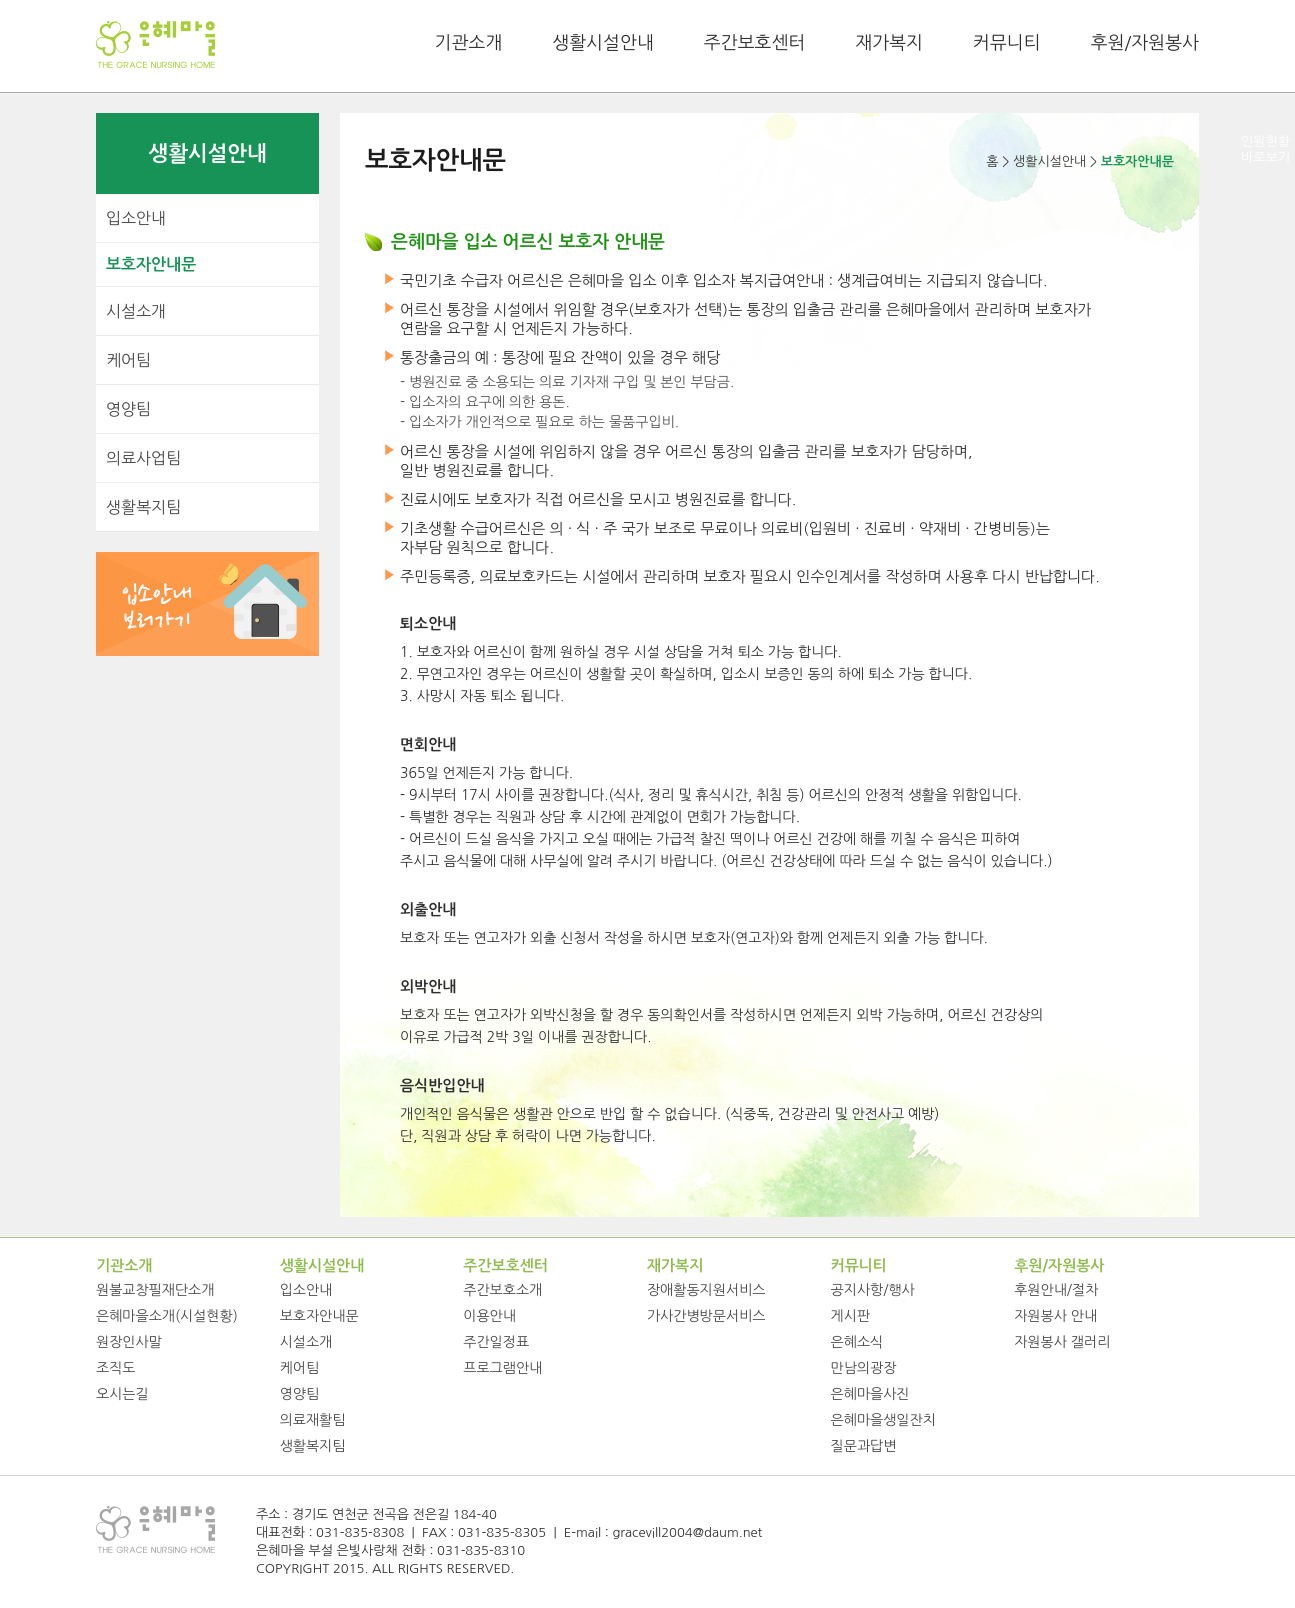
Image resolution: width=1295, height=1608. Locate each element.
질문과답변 (864, 1446)
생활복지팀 (143, 507)
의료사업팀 (143, 458)
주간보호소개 (502, 1290)
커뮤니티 (1007, 43)
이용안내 (489, 1316)
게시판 (850, 1316)
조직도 (115, 1368)
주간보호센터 (755, 43)
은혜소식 (857, 1342)
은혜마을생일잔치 (883, 1420)
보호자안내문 (151, 264)
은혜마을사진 (870, 1394)
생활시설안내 (603, 43)
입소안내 (136, 218)
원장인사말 (129, 1342)
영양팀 (128, 409)
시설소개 (136, 311)
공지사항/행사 (873, 1290)
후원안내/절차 (1056, 1290)
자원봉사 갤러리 (1062, 1342)
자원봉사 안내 (1055, 1316)
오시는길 (122, 1394)
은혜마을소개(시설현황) (167, 1316)
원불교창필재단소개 (155, 1290)
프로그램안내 (502, 1368)
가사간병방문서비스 (706, 1316)
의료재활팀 (313, 1420)
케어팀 (128, 360)
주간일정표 (496, 1342)
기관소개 (469, 43)
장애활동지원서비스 (706, 1290)
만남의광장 (864, 1368)
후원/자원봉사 (1145, 43)
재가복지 (889, 43)
